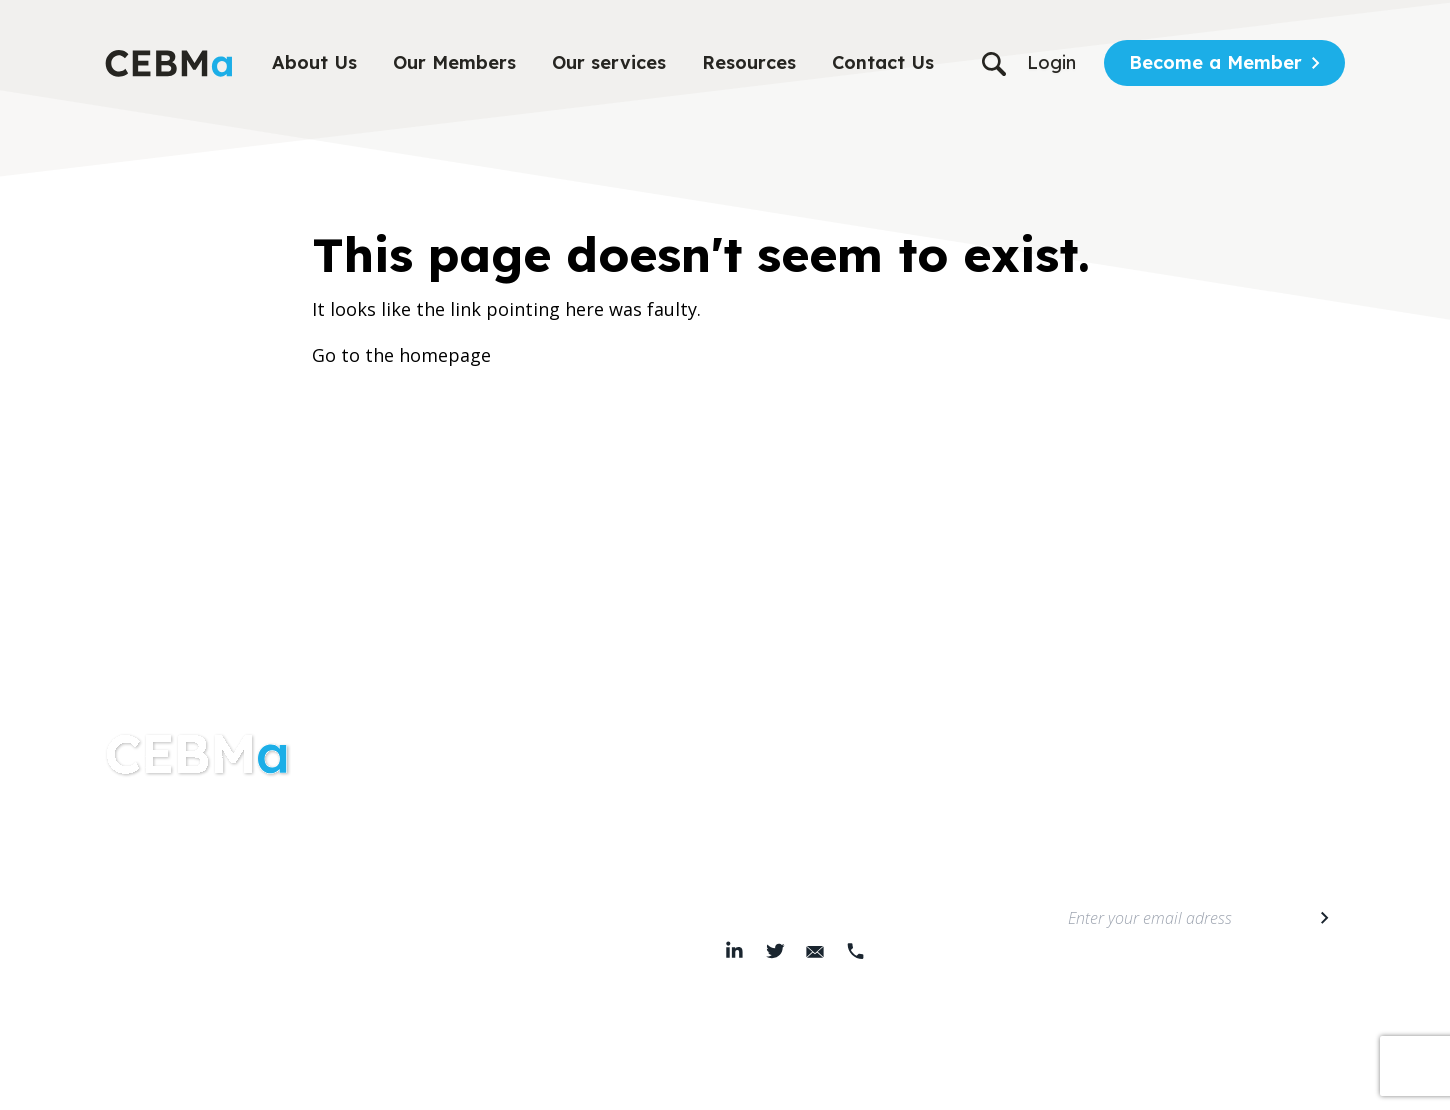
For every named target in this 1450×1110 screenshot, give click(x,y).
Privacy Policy (467, 1080)
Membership (461, 867)
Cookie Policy (695, 1080)
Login (1051, 62)
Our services (609, 62)
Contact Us (883, 62)
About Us (314, 62)
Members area (468, 907)
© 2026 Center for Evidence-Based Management (888, 1080)
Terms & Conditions (582, 1080)
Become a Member (1215, 62)
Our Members (454, 62)
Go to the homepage (401, 355)
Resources (749, 62)
